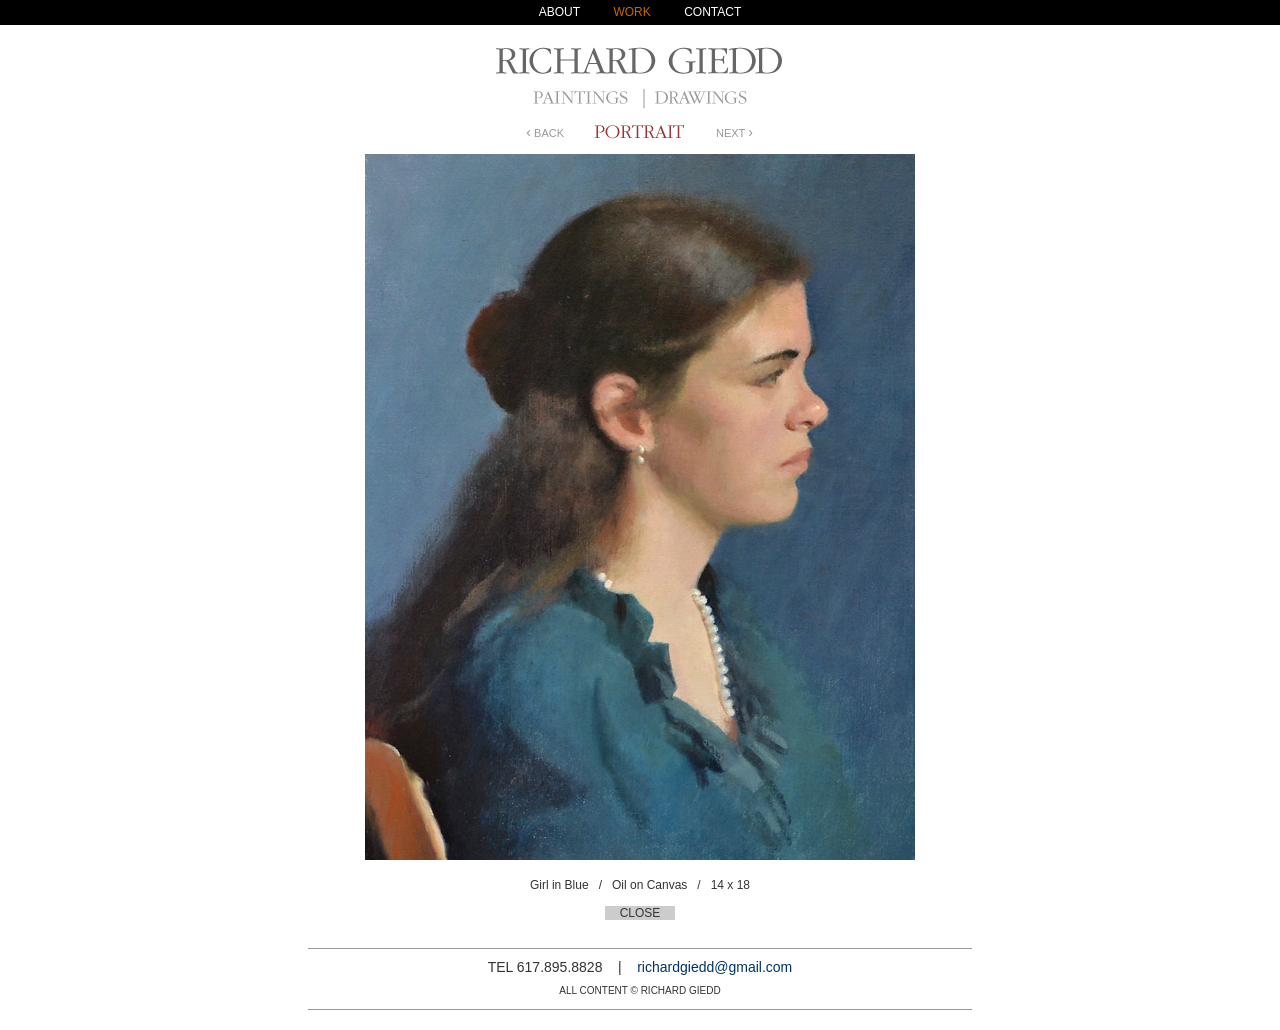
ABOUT (559, 12)
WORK (631, 12)
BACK (545, 133)
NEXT (734, 133)
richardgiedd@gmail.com (714, 967)
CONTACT (712, 12)
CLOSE (640, 913)
